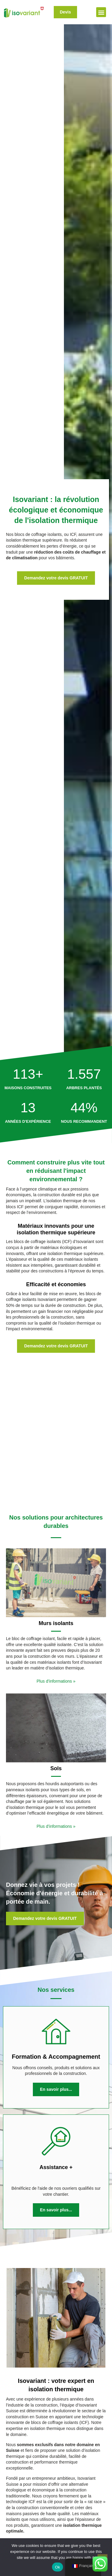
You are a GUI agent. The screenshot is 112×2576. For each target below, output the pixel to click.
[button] (101, 12)
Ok (57, 2567)
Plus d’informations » (56, 1571)
